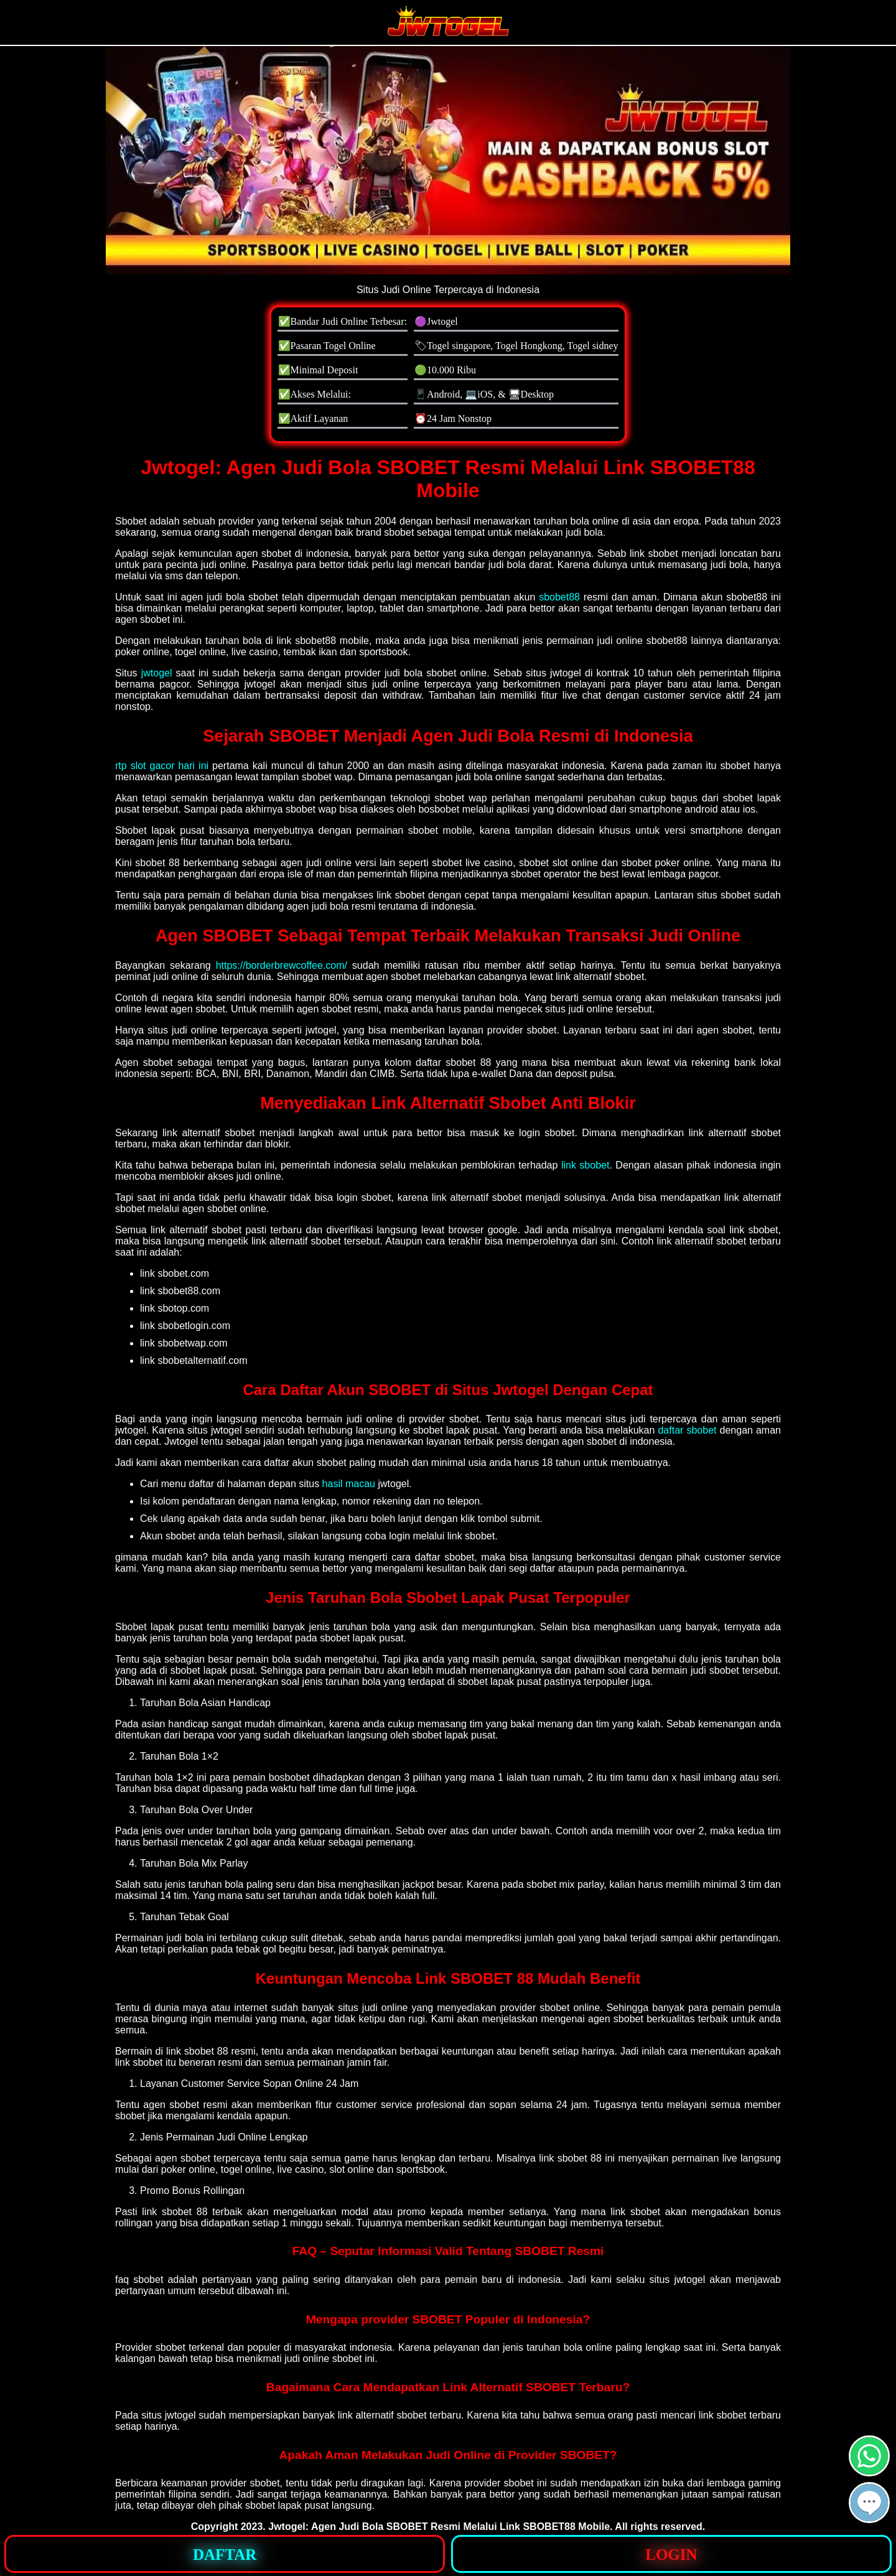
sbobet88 (559, 597)
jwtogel (156, 673)
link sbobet (585, 1165)
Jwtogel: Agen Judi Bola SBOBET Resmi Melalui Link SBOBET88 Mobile (439, 2526)
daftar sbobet (687, 1430)
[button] (869, 2502)
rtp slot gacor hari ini (161, 765)
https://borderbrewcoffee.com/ (281, 965)
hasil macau (348, 1483)
